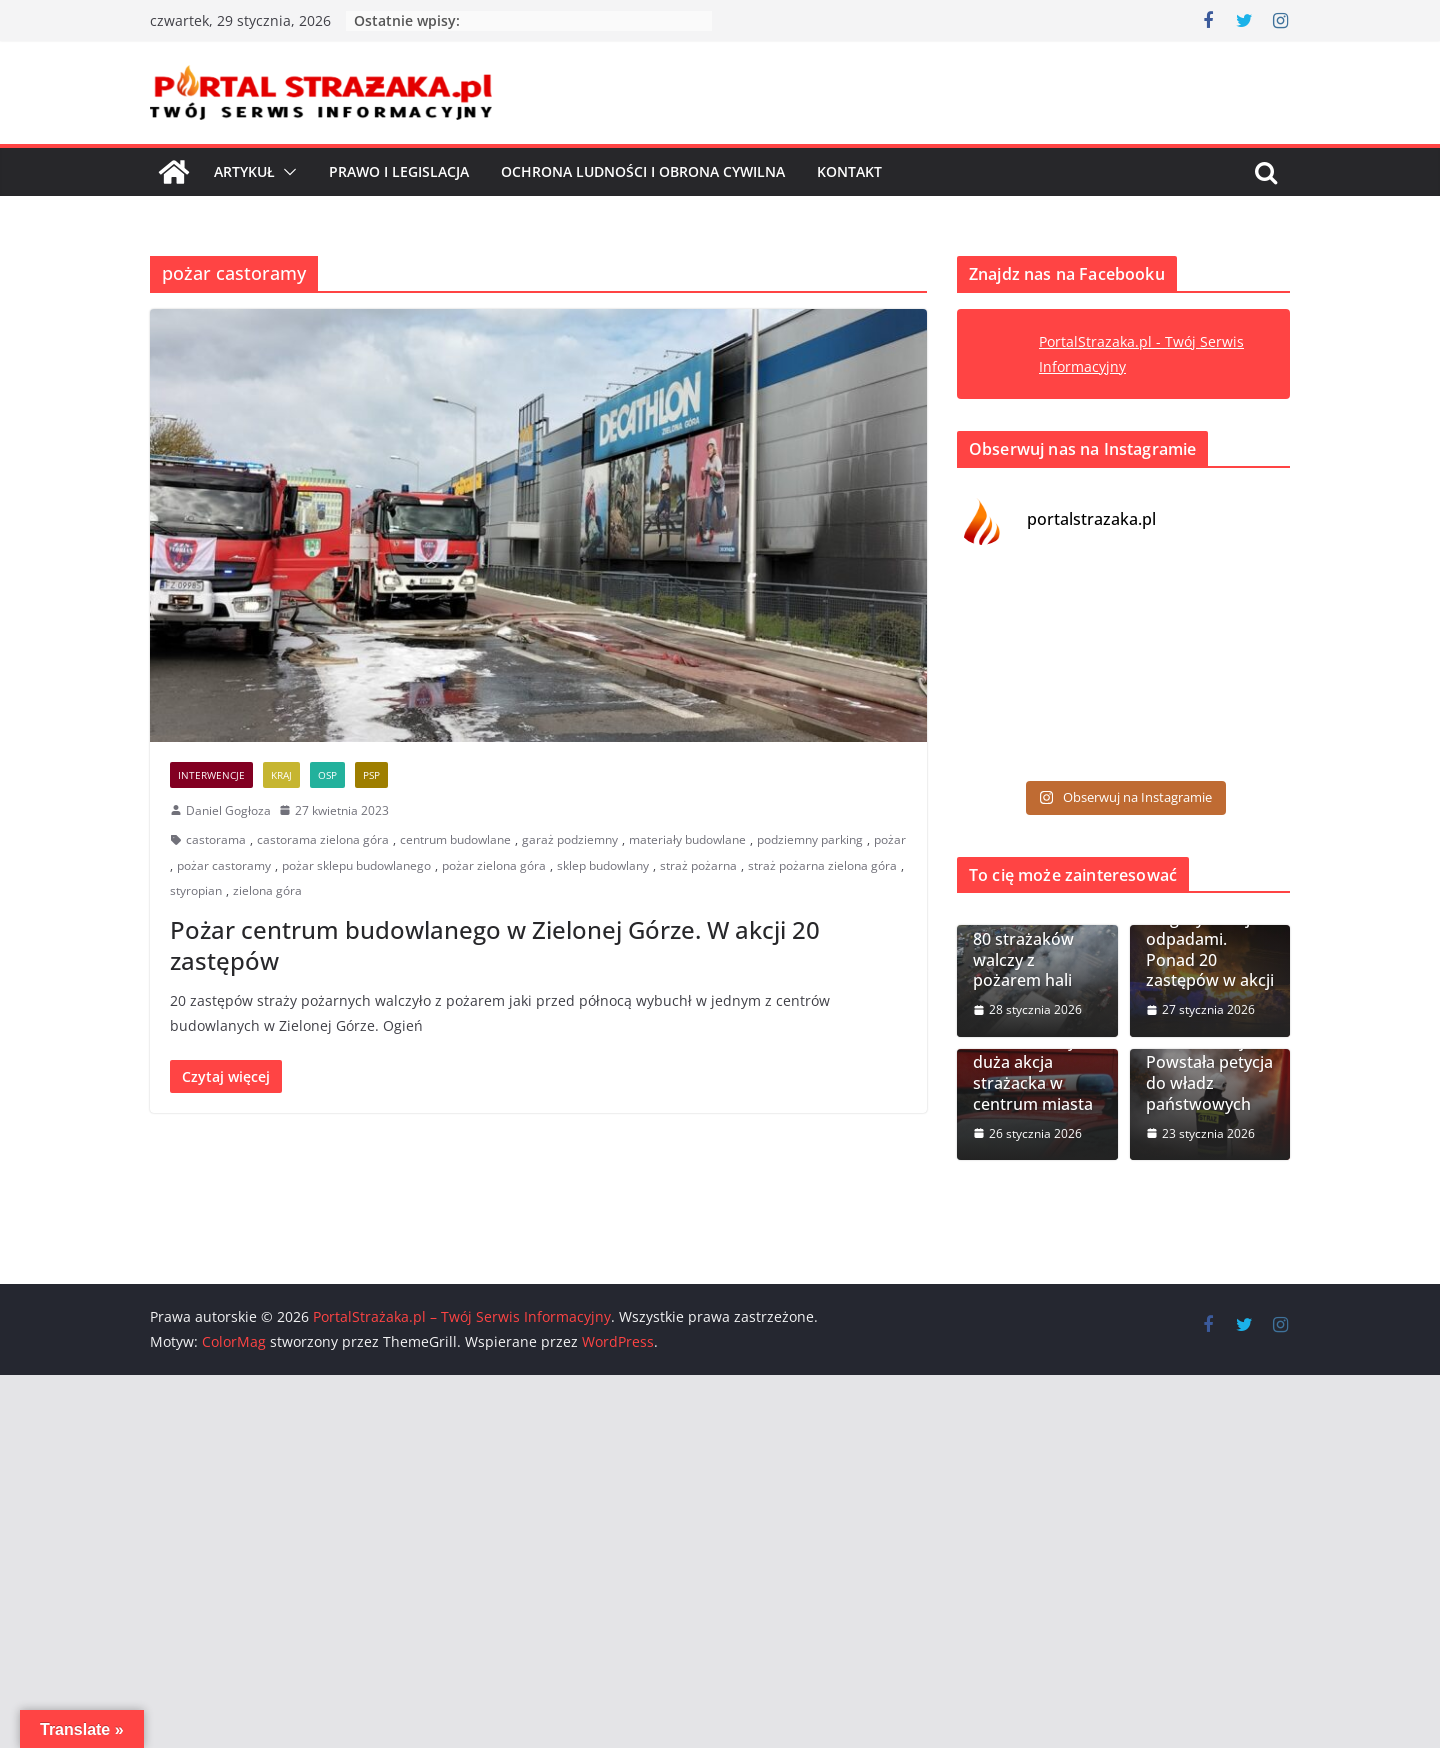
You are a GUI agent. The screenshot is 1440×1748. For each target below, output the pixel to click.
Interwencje (211, 775)
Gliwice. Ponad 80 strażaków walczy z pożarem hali (1028, 949)
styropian (196, 890)
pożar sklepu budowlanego (356, 865)
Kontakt (849, 171)
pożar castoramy (224, 865)
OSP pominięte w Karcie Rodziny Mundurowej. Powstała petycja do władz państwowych (1210, 1052)
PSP (371, 775)
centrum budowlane (455, 839)
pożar (890, 839)
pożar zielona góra (494, 865)
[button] (286, 172)
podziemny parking (810, 839)
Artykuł (244, 171)
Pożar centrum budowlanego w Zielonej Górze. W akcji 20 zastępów (495, 945)
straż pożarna (698, 865)
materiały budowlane (687, 839)
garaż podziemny (570, 839)
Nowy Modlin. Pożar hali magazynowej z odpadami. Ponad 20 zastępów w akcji (1210, 928)
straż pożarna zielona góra (822, 865)
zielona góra (267, 890)
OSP (327, 775)
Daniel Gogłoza (228, 810)
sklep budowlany (603, 865)
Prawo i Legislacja (399, 171)
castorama (216, 839)
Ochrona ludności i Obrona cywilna (643, 171)
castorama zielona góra (323, 839)
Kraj (281, 775)
